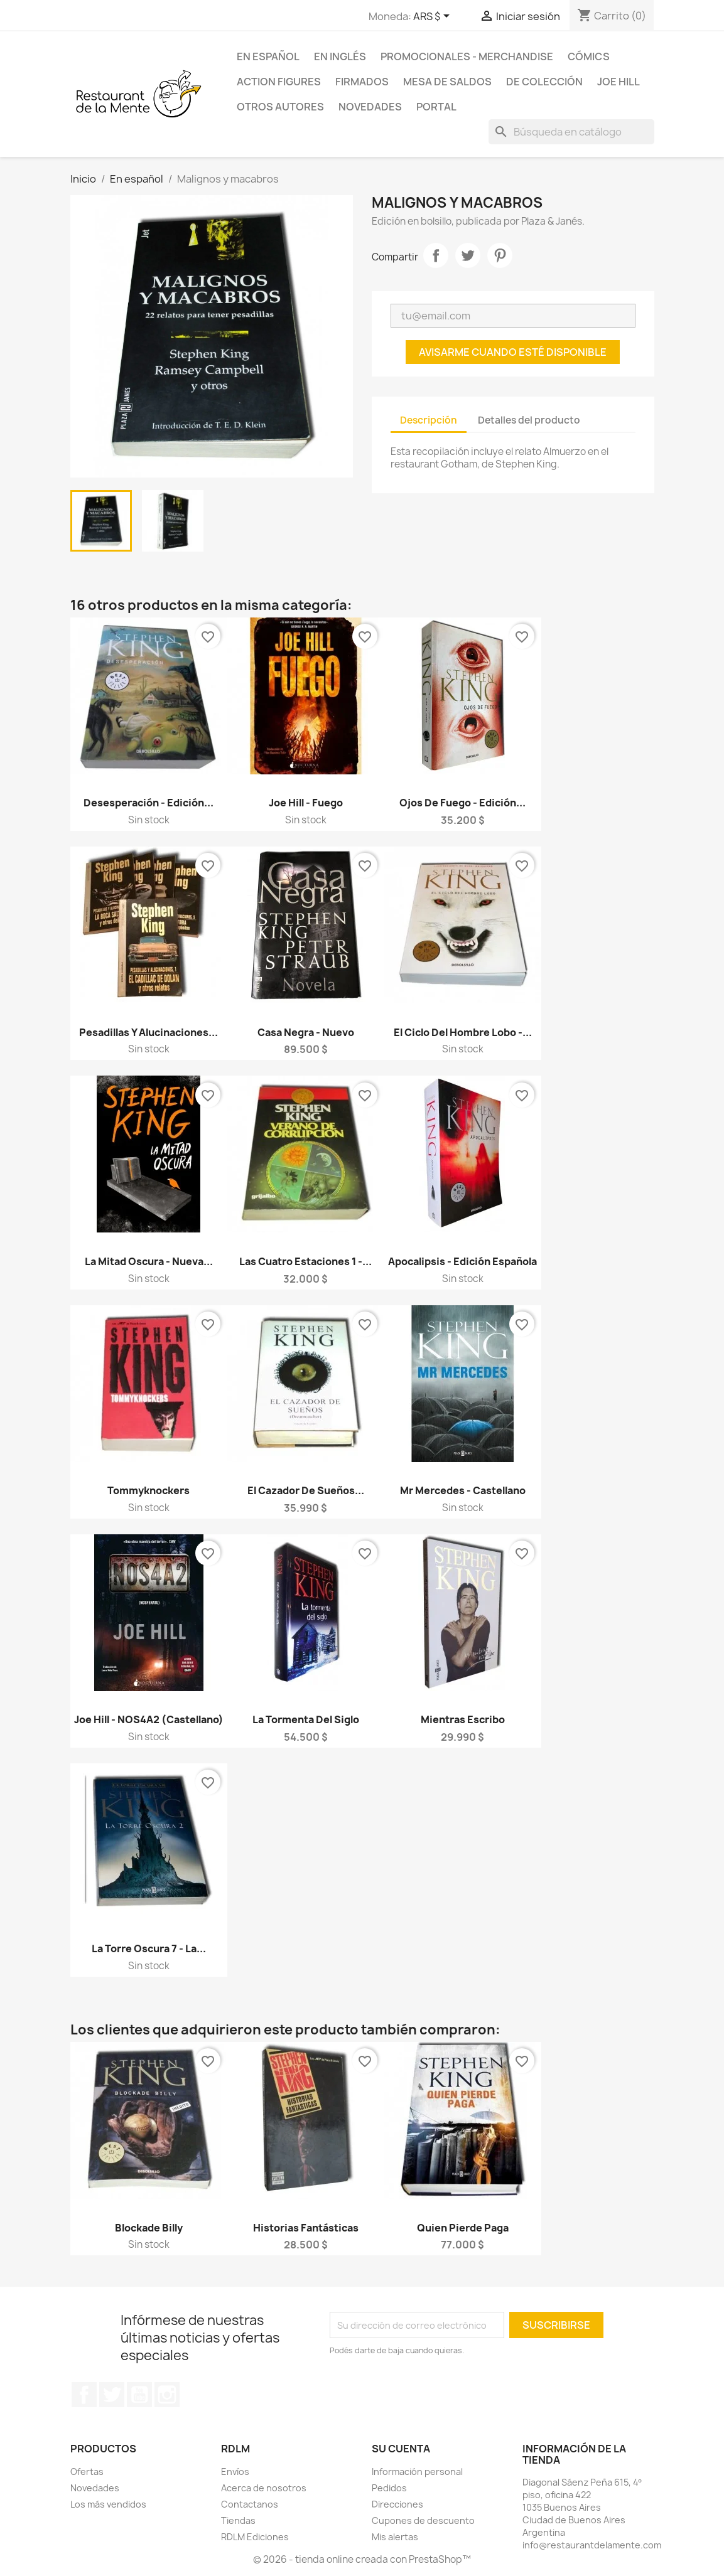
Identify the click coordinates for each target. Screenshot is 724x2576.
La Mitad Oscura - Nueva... (149, 1261)
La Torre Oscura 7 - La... (149, 1948)
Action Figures (279, 81)
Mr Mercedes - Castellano (463, 1490)
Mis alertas (395, 2537)
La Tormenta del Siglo (305, 1719)
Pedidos (389, 2488)
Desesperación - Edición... (148, 803)
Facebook (84, 2394)
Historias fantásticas (306, 2228)
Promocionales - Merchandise (467, 56)
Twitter (111, 2394)
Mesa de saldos (447, 81)
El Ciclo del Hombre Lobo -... (463, 1032)
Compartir (435, 255)
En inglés (340, 56)
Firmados (362, 81)
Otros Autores (280, 107)
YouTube (139, 2394)
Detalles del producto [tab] (529, 420)
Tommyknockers (148, 1490)
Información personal (417, 2471)
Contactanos (249, 2504)
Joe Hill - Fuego (306, 803)
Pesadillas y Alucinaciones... (148, 1032)
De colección (544, 81)
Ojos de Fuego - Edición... (462, 803)
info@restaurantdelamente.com (591, 2545)
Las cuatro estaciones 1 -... (305, 1261)
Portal (436, 107)
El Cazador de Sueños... (305, 1490)
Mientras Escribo (463, 1719)
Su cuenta (401, 2449)
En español (268, 56)
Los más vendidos (108, 2504)
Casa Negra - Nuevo (305, 1032)
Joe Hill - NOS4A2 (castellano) (149, 1719)
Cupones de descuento (423, 2520)
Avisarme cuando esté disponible (513, 352)
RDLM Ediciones (255, 2537)
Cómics (589, 56)
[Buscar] (571, 131)
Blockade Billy (149, 2228)
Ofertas (87, 2471)
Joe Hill (618, 81)
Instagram (167, 2394)
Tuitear (467, 255)
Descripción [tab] (428, 420)
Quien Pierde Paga (463, 2228)
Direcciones (397, 2504)
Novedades (370, 107)
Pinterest (499, 255)
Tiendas (238, 2520)
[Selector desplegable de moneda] (433, 16)
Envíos (235, 2471)
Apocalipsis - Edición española (462, 1261)
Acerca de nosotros (263, 2488)
